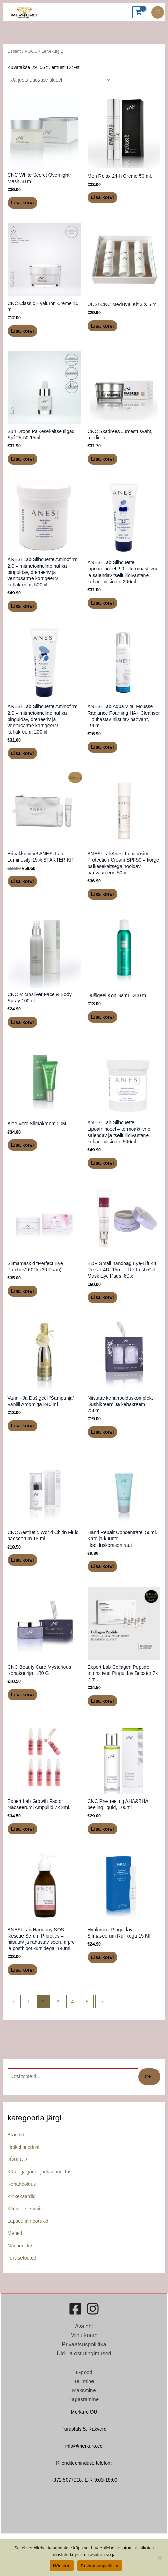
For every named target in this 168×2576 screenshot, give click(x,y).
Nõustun (61, 2565)
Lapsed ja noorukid (28, 2221)
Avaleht (84, 2326)
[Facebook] (75, 2308)
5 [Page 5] (87, 2002)
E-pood (84, 2372)
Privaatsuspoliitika (84, 2344)
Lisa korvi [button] (22, 202)
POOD (31, 51)
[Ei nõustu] (159, 2557)
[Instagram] (92, 2308)
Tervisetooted (22, 2258)
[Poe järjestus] (60, 80)
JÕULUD (17, 2159)
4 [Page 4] (72, 2002)
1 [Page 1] (28, 2002)
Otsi (149, 2076)
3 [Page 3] (57, 2002)
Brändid (16, 2134)
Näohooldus (21, 2245)
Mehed (15, 2233)
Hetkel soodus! (24, 2147)
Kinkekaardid (22, 2196)
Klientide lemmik (25, 2208)
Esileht (14, 51)
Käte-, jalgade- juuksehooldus (39, 2172)
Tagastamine (84, 2399)
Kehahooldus (22, 2184)
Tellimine (84, 2381)
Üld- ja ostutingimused (83, 2353)
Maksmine (84, 2390)
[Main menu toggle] (157, 12)
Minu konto (83, 2335)
